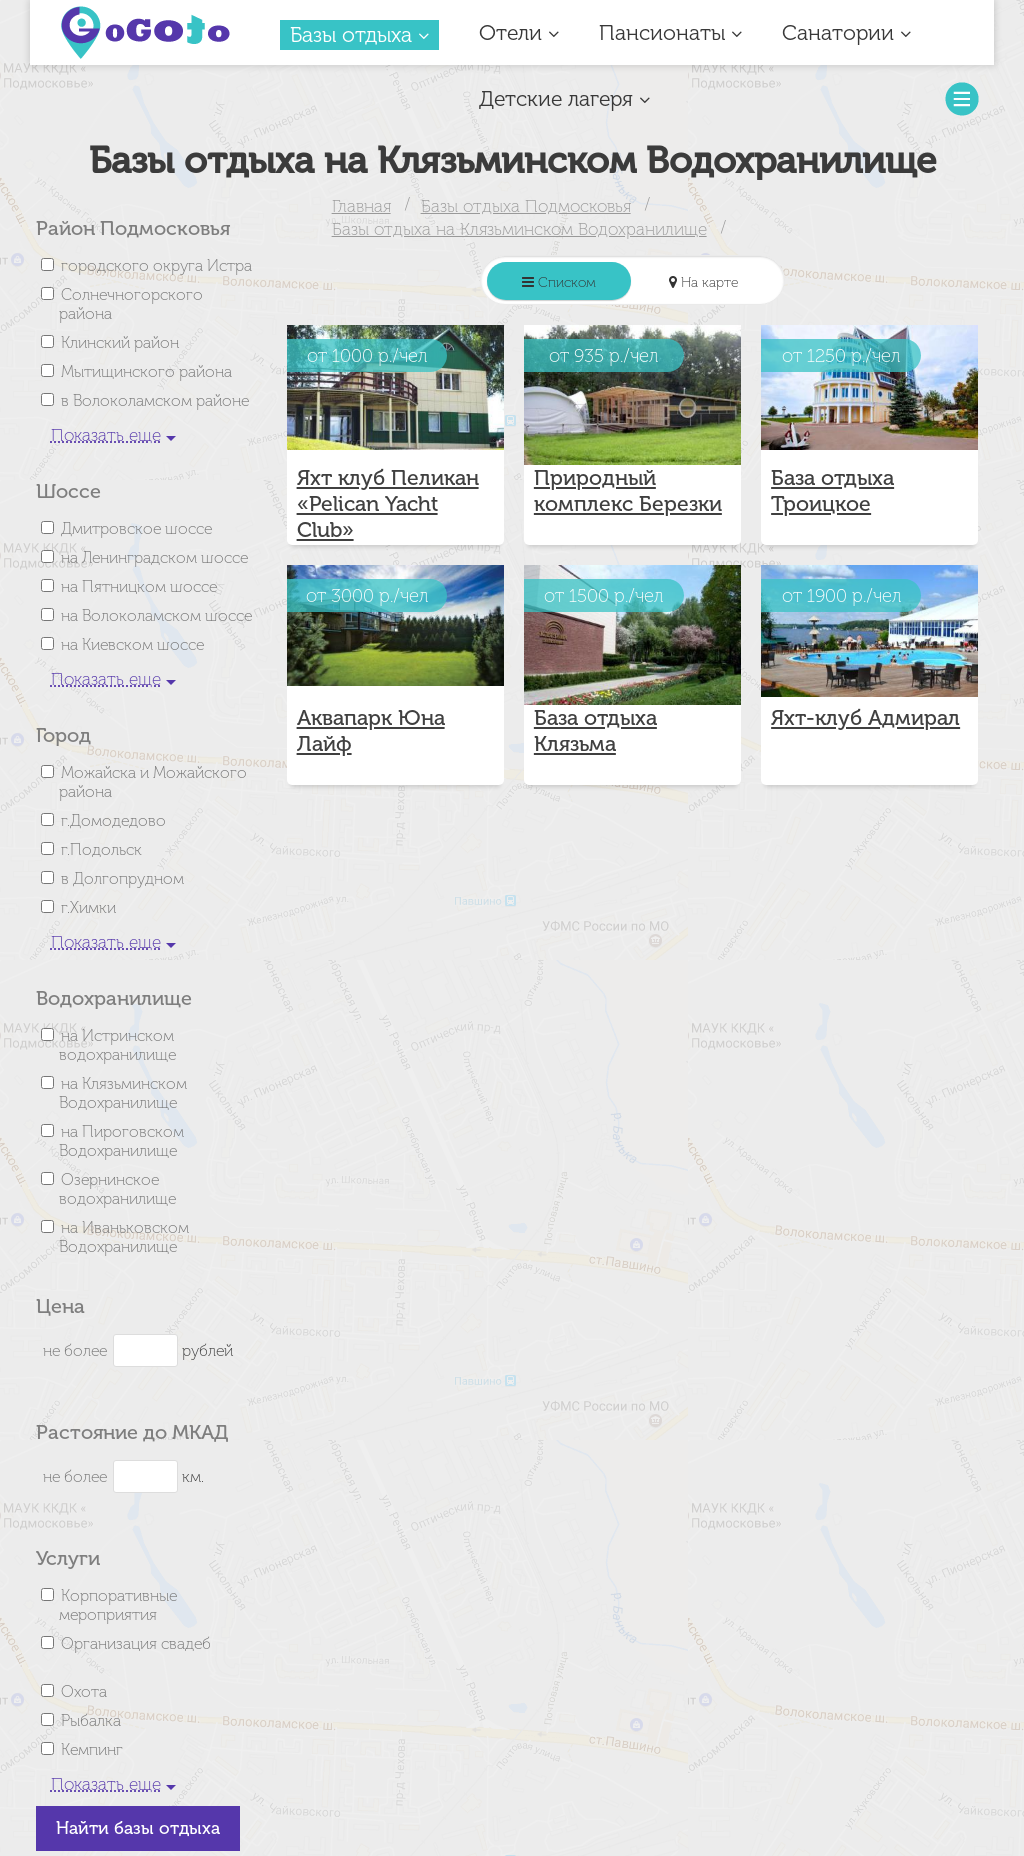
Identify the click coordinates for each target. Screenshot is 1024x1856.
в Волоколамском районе (155, 400)
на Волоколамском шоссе (156, 615)
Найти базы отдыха (138, 1828)
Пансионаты (670, 33)
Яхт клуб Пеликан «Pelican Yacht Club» (388, 504)
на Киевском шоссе (132, 644)
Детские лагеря (564, 99)
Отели (519, 33)
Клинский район (120, 342)
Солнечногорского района (131, 304)
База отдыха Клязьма (595, 731)
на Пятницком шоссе (139, 586)
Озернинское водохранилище (117, 1189)
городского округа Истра (156, 265)
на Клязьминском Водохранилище (123, 1093)
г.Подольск (101, 849)
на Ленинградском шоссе (154, 557)
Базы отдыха (359, 35)
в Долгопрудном (122, 878)
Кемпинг (92, 1749)
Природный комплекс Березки (628, 491)
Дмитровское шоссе (136, 528)
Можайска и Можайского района (153, 782)
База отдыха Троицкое (832, 491)
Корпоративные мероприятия (118, 1605)
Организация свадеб (136, 1643)
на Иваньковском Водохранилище (124, 1237)
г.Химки (88, 907)
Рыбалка (91, 1720)
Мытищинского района (146, 371)
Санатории (846, 33)
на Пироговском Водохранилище (121, 1141)
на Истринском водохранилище (117, 1045)
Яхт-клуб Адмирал (865, 718)
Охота (84, 1691)
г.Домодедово (113, 820)
